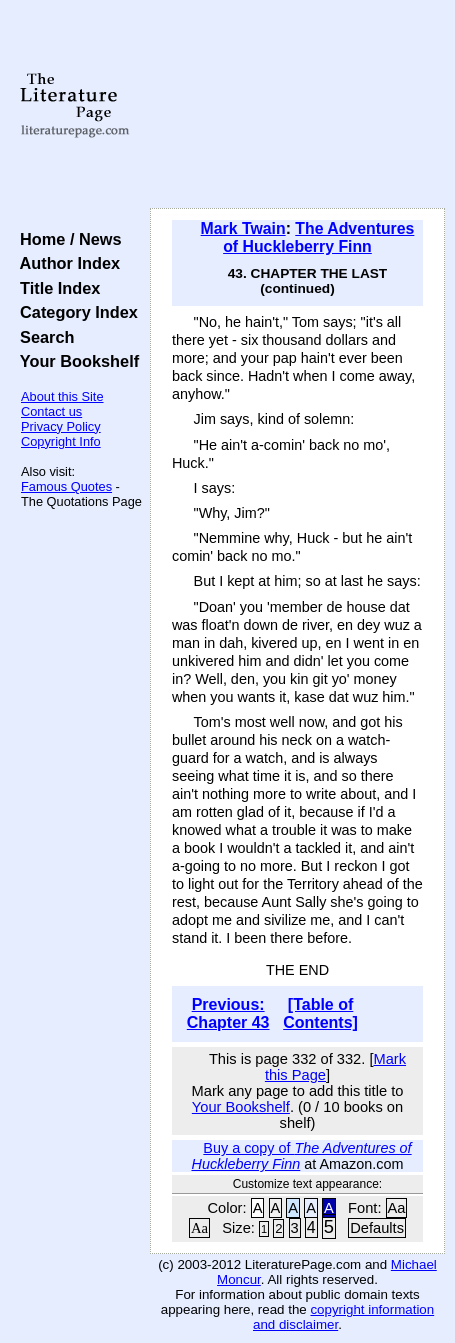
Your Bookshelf (75, 361)
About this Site (62, 396)
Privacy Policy (61, 426)
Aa (397, 1208)
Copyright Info (61, 441)
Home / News (66, 239)
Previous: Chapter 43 (228, 1013)
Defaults (377, 1228)
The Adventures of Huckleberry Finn (318, 237)
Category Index (74, 312)
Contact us (51, 411)
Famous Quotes (66, 486)
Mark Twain (243, 228)
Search (42, 337)
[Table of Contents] (320, 1013)
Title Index (55, 288)
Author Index (65, 263)
